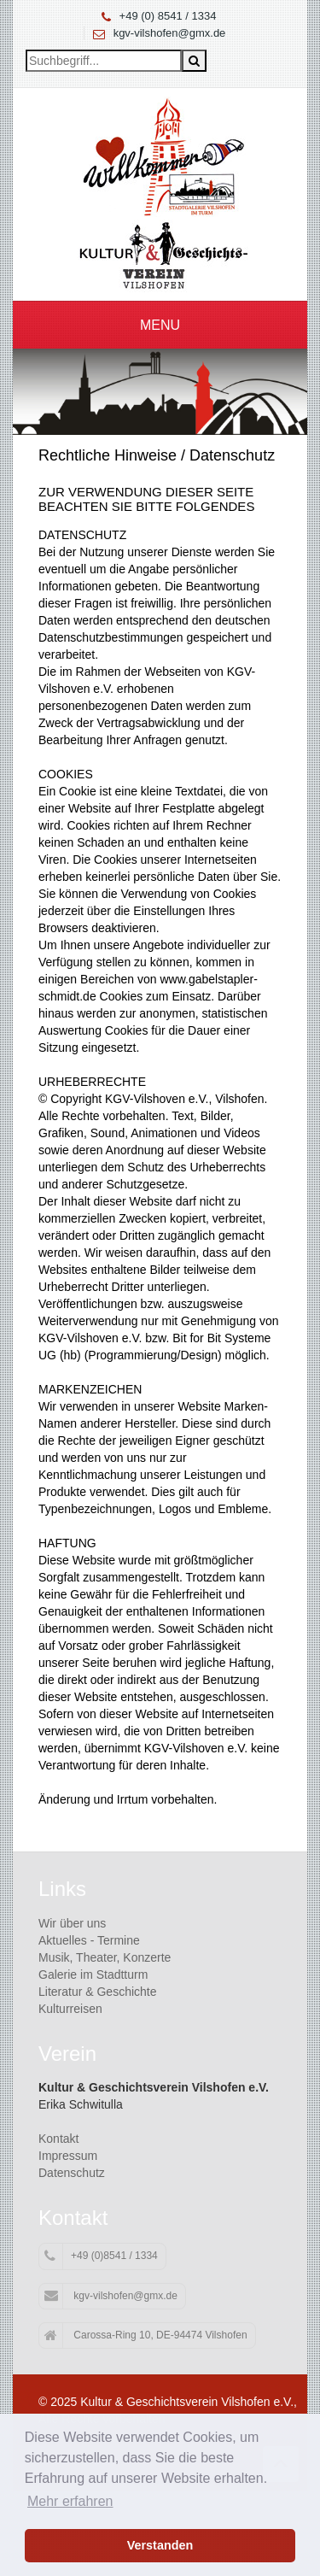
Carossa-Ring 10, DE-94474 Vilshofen (145, 2336)
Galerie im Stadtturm (93, 1974)
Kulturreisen (70, 2009)
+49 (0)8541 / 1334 (101, 2256)
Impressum (67, 2155)
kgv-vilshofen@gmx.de (169, 32)
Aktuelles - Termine (89, 1940)
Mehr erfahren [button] (70, 2501)
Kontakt (58, 2138)
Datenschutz (71, 2173)
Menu (160, 325)
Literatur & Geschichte (97, 1991)
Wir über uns (72, 1923)
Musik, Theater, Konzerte (104, 1957)
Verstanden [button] (160, 2545)
